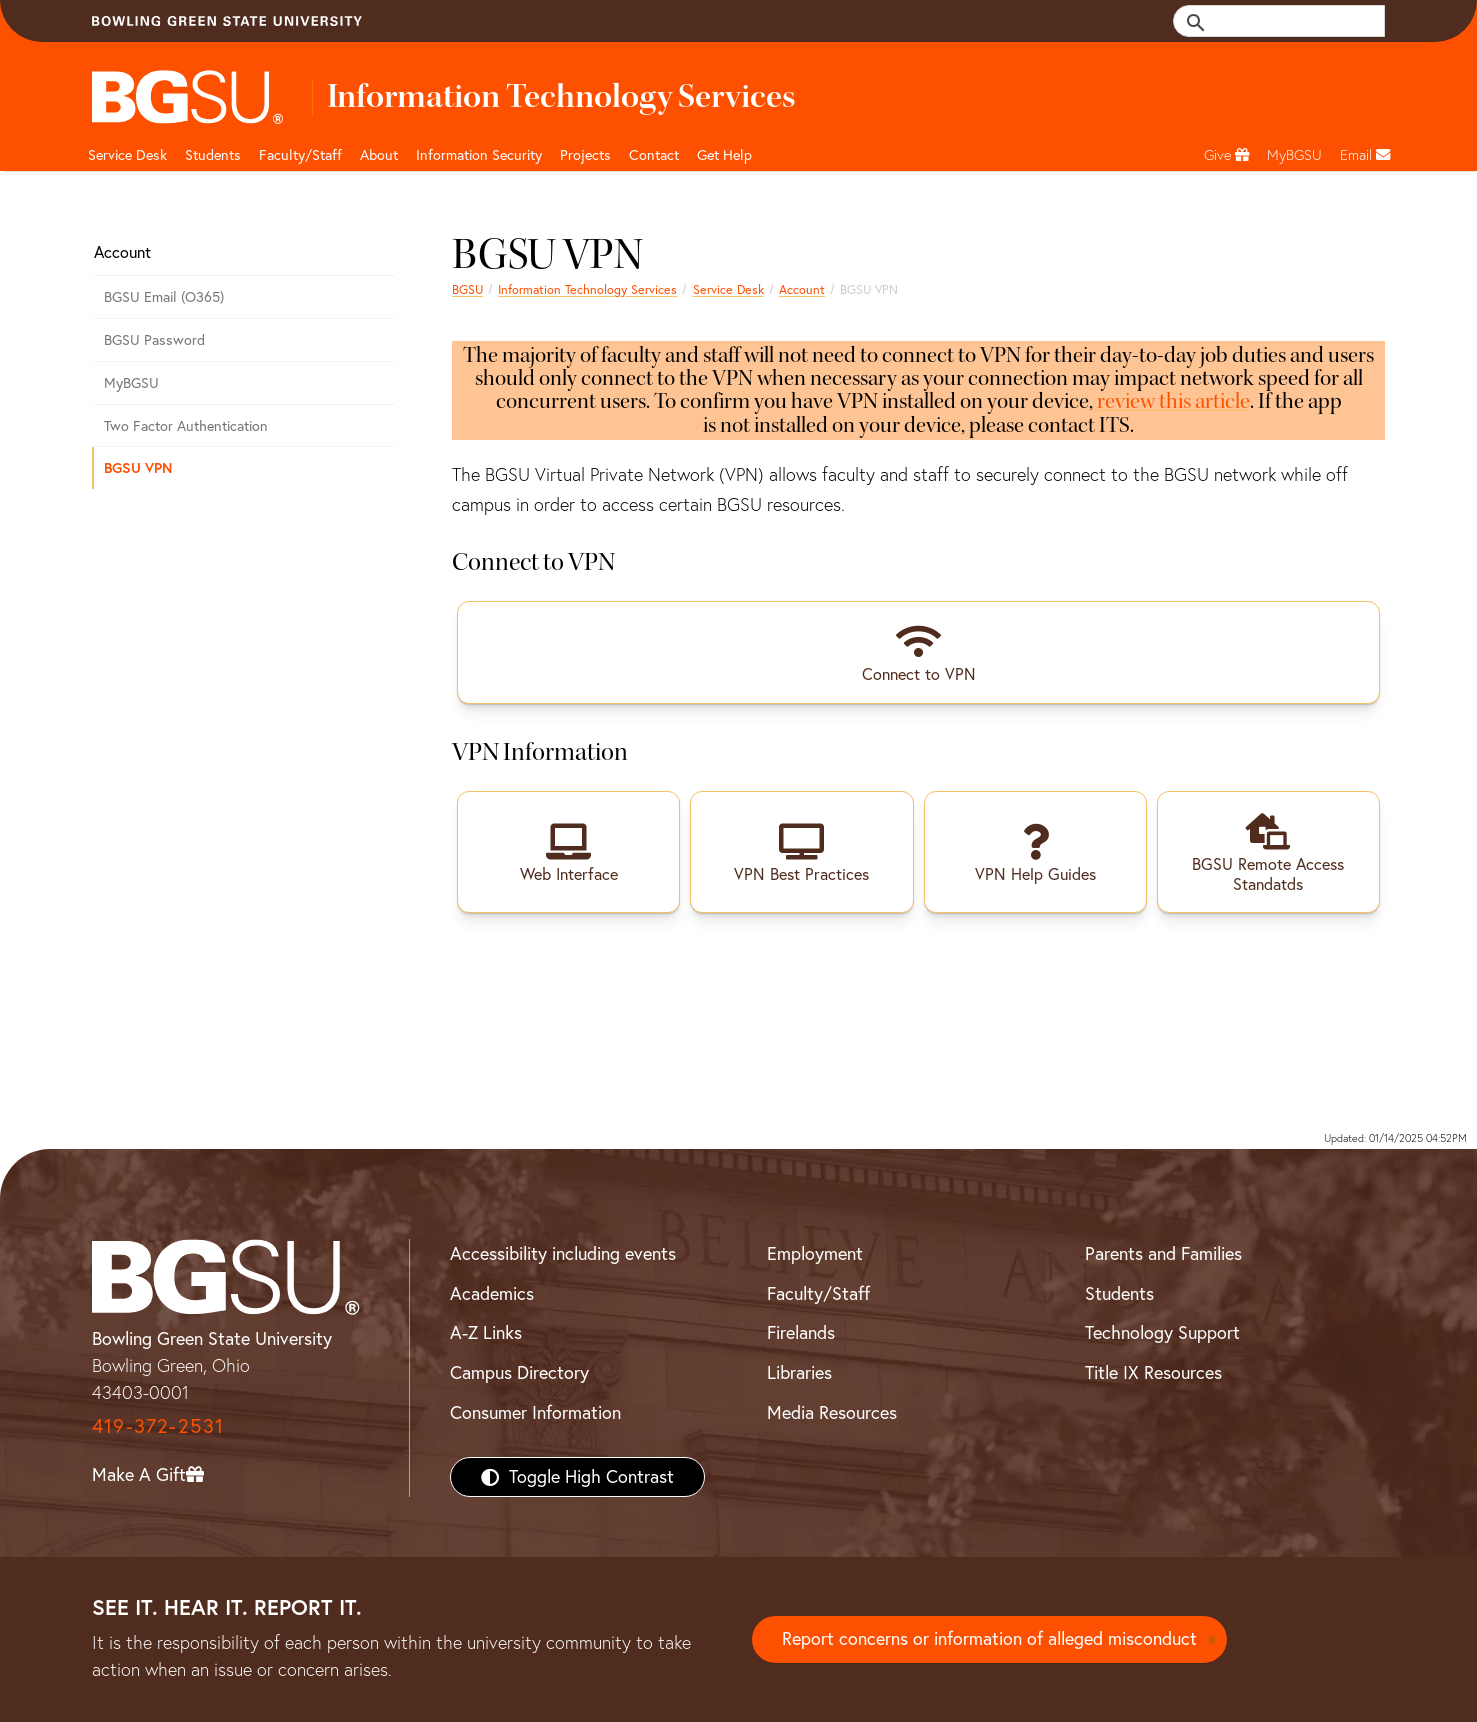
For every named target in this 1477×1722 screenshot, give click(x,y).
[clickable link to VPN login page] (568, 851)
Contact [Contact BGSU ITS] (654, 155)
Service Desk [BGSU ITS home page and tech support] (127, 155)
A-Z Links (486, 1332)
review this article (1173, 401)
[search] (1290, 21)
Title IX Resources (1153, 1371)
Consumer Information (535, 1411)
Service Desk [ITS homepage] (728, 289)
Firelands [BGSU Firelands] (801, 1332)
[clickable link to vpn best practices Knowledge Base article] (801, 851)
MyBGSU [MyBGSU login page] (131, 383)
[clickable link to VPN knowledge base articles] (1035, 851)
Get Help (724, 155)
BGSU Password (154, 340)
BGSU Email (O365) (164, 297)
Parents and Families (1163, 1252)
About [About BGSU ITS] (379, 155)
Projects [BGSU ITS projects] (585, 155)
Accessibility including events (563, 1252)
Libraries (799, 1371)
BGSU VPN (138, 467)
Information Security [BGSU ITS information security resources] (479, 155)
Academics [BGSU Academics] (492, 1292)
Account (802, 289)
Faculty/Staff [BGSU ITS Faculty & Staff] (300, 155)
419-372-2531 (158, 1424)
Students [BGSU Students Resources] (1119, 1292)
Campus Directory (519, 1371)
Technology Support (1162, 1332)
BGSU (467, 289)
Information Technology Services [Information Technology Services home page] (587, 289)
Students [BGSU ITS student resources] (213, 155)
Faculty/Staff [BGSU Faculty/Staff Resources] (818, 1292)
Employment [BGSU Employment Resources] (815, 1252)
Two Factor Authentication (186, 426)
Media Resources (832, 1411)
